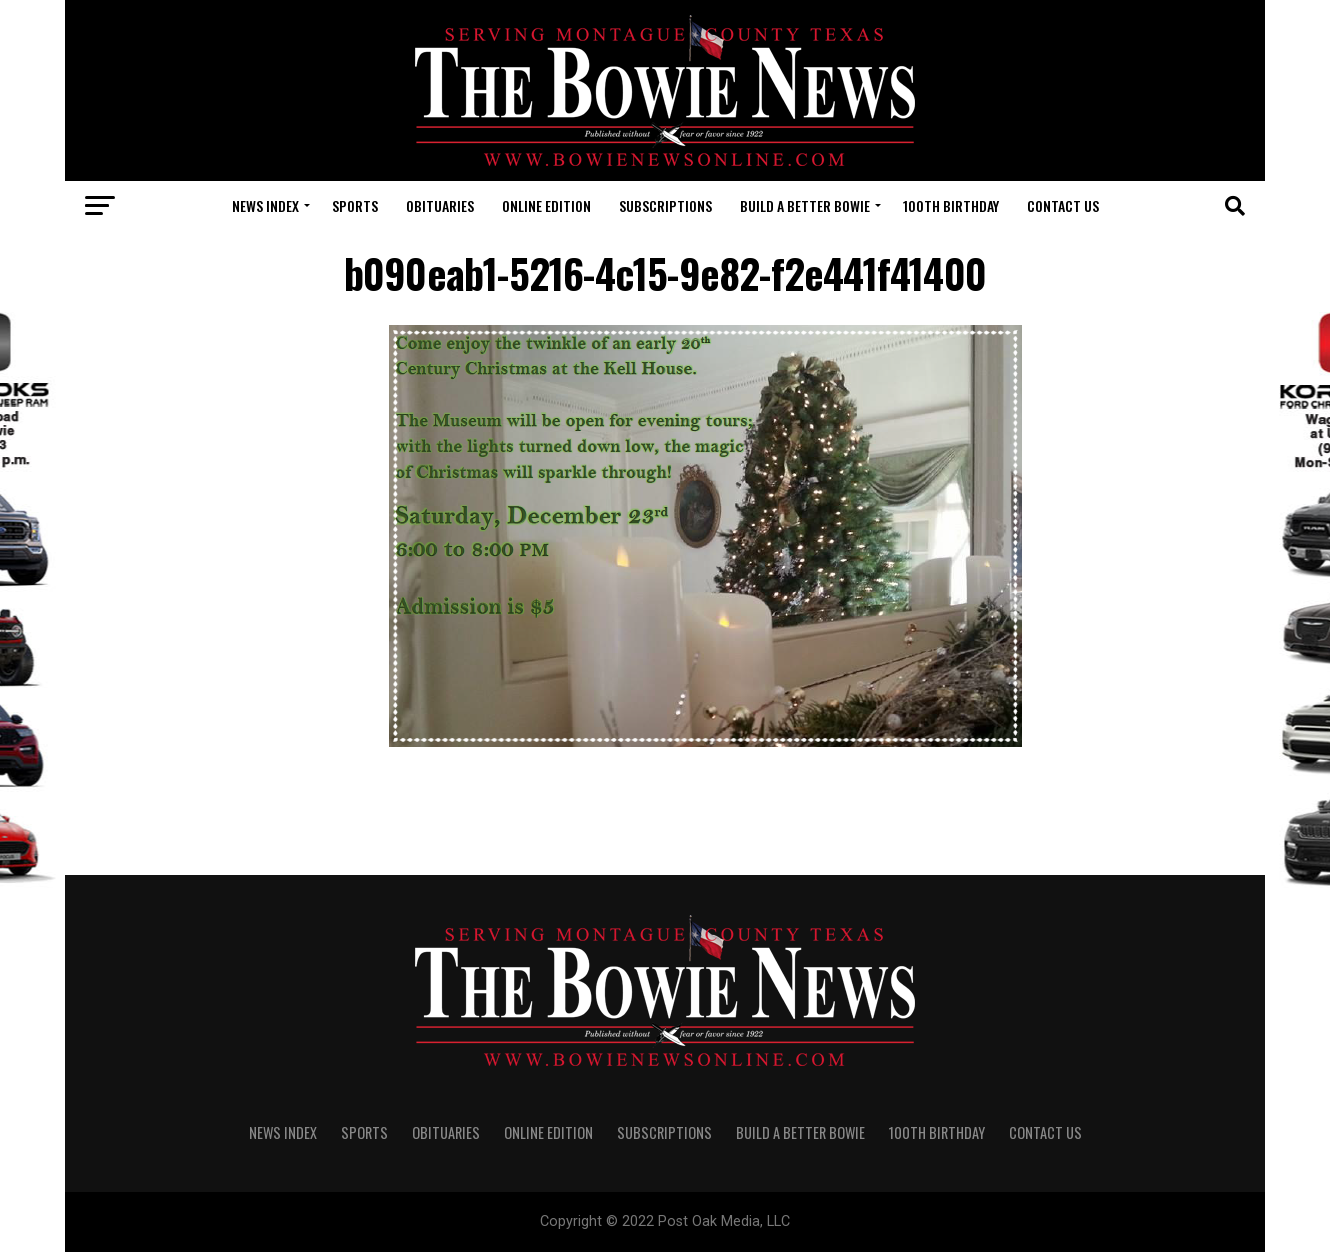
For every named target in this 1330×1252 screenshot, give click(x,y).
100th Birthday (951, 205)
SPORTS (355, 205)
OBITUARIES (440, 205)
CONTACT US (1063, 205)
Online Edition (546, 205)
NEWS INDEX (265, 205)
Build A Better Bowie (805, 205)
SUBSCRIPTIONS (665, 205)
